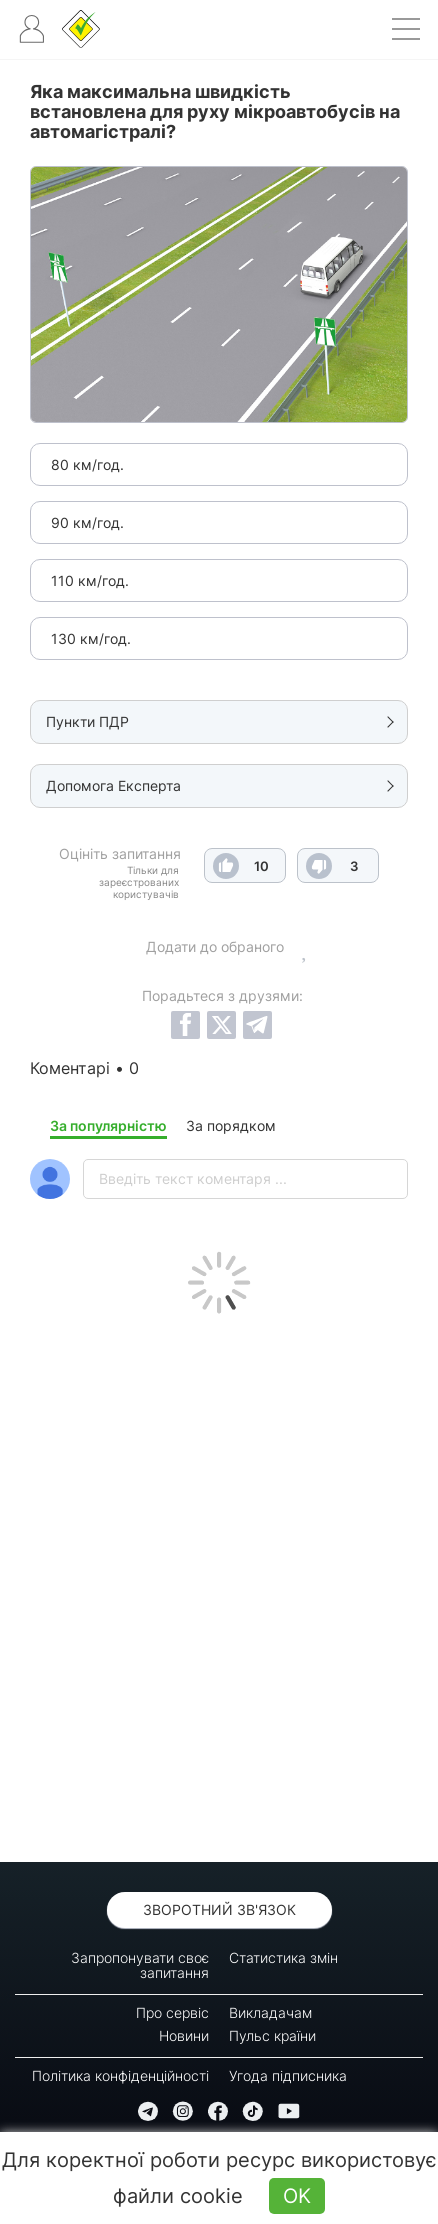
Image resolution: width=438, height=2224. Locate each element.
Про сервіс (172, 2012)
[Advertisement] (219, 1583)
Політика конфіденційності (120, 2075)
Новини (184, 2035)
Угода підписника (288, 2075)
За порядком (231, 1125)
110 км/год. (90, 580)
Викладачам (270, 2012)
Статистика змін (283, 1957)
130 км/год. (91, 638)
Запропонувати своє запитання (140, 1965)
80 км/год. (87, 464)
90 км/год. (87, 522)
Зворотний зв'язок (219, 1909)
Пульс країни (272, 2035)
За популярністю (108, 1125)
